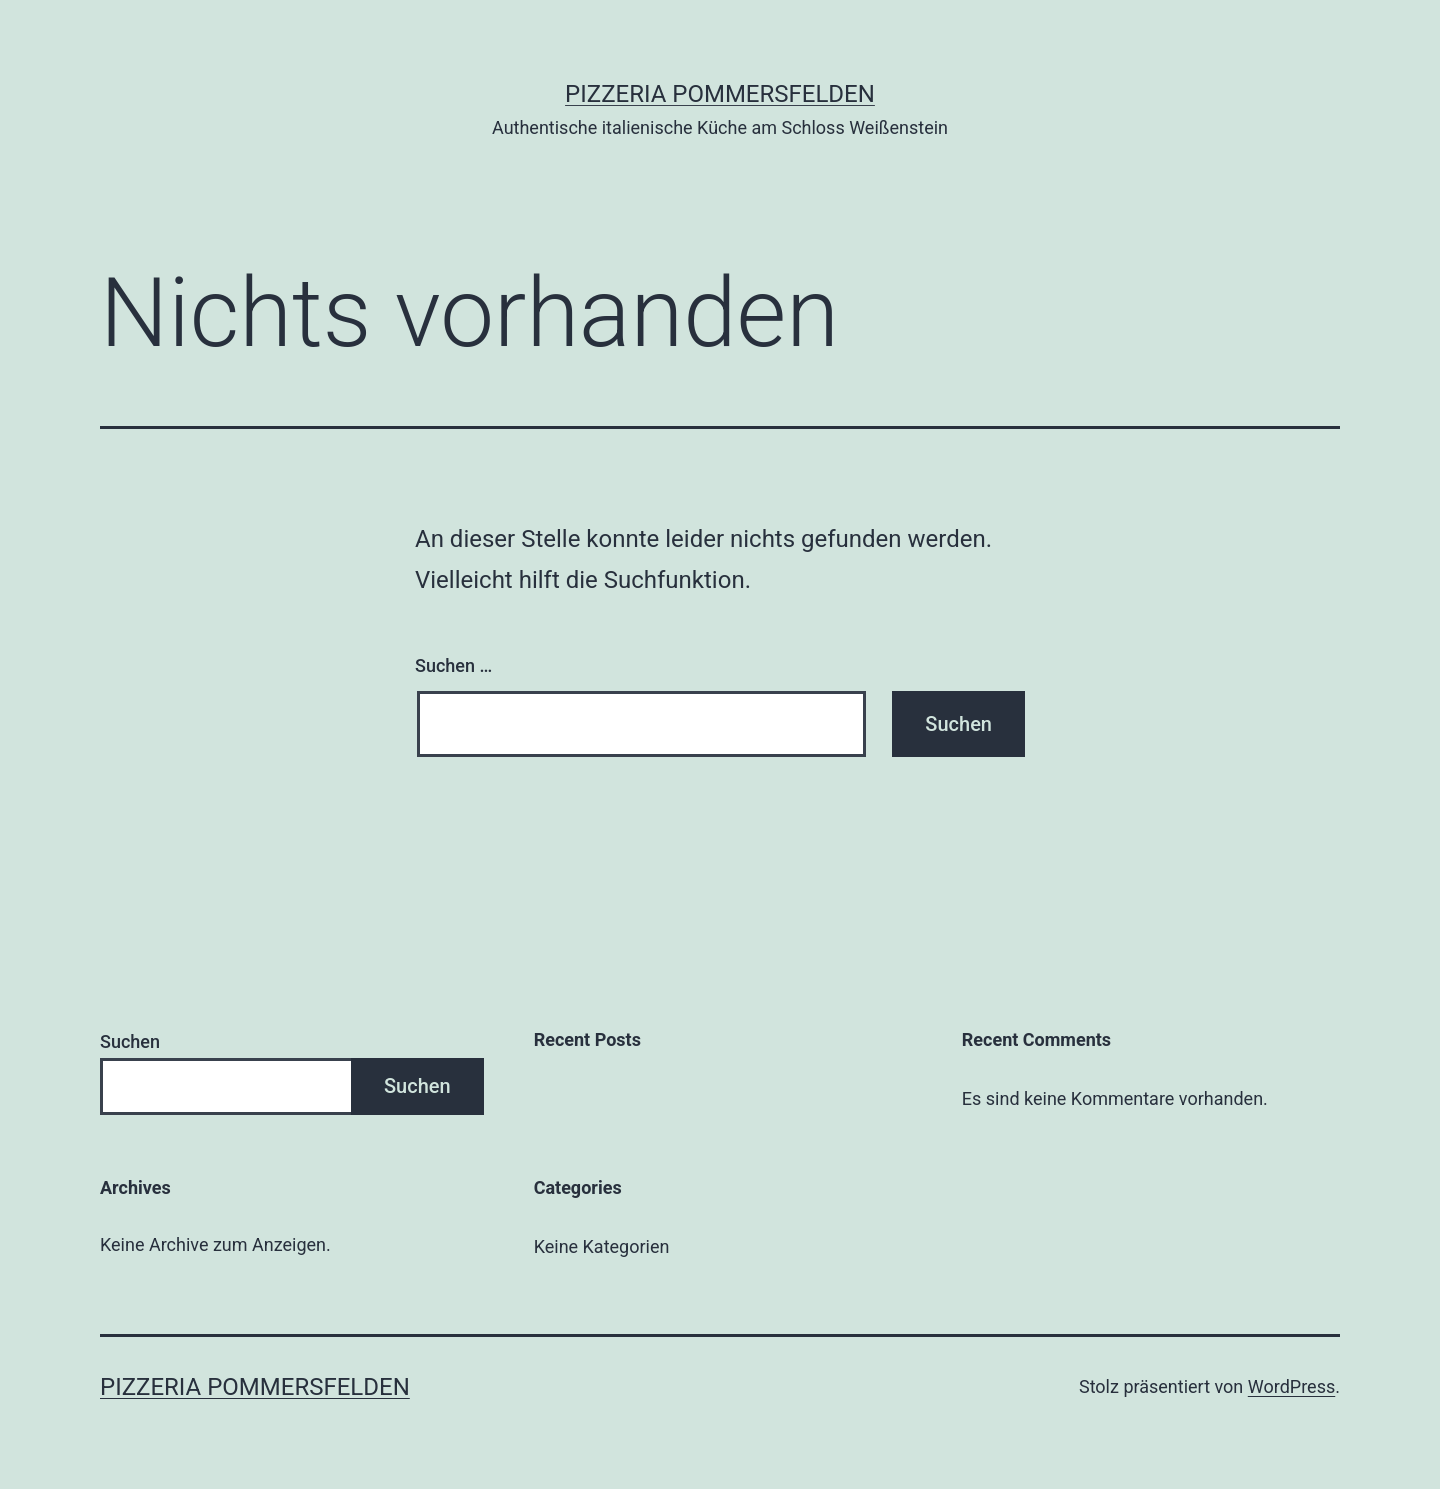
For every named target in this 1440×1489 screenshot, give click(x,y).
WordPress (1291, 1386)
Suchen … (453, 665)
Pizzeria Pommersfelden (720, 94)
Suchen (130, 1041)
